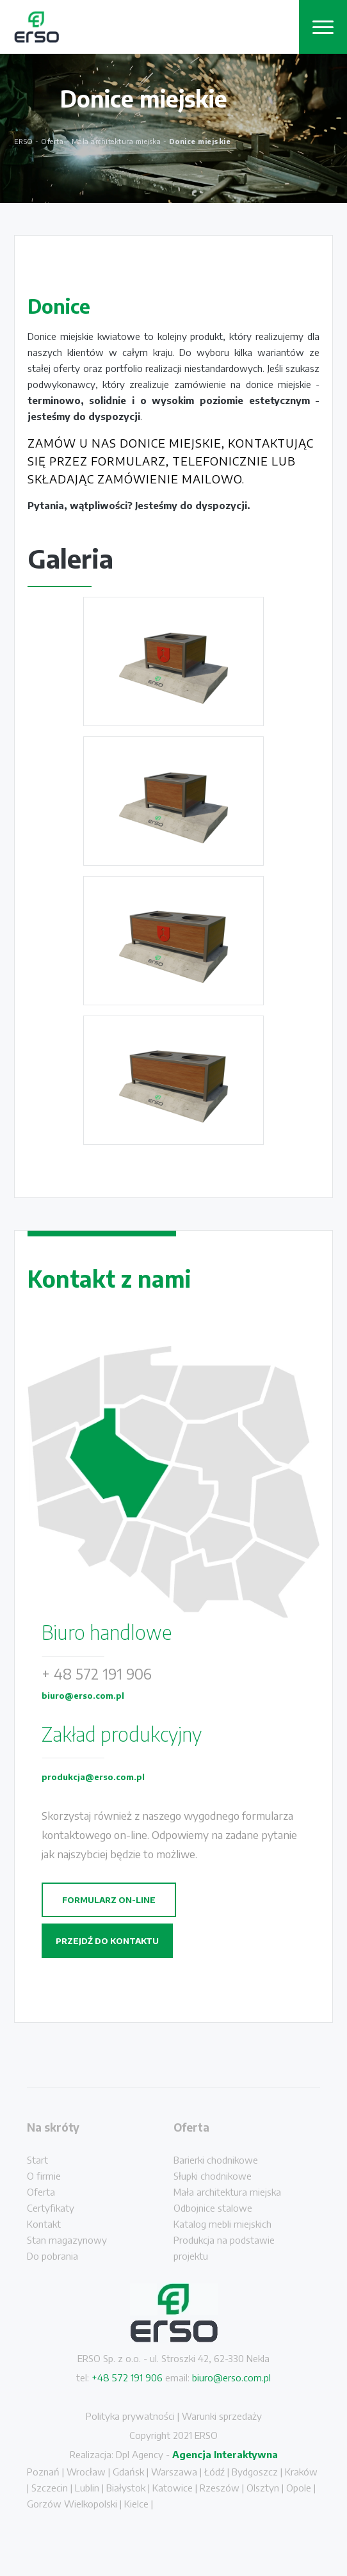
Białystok (125, 2487)
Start (37, 2160)
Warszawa (174, 2471)
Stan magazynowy (67, 2240)
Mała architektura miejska (227, 2192)
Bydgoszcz (255, 2471)
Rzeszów (219, 2487)
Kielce (136, 2503)
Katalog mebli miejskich (222, 2224)
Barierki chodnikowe (216, 2160)
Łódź (214, 2471)
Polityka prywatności (130, 2416)
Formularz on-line (109, 1900)
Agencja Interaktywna (225, 2454)
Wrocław (86, 2471)
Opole (298, 2487)
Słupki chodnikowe (213, 2176)
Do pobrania (52, 2256)
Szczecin (49, 2487)
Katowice (172, 2487)
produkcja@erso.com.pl (93, 1777)
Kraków (301, 2471)
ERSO (23, 141)
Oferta (41, 2192)
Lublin (87, 2487)
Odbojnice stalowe (213, 2208)
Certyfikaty (50, 2208)
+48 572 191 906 (127, 2377)
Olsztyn (262, 2487)
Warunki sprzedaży (222, 2416)
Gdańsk (128, 2471)
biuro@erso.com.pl (83, 1695)
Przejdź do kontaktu (107, 1941)
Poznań (43, 2471)
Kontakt (44, 2224)
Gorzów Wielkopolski (72, 2503)
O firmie (44, 2176)
